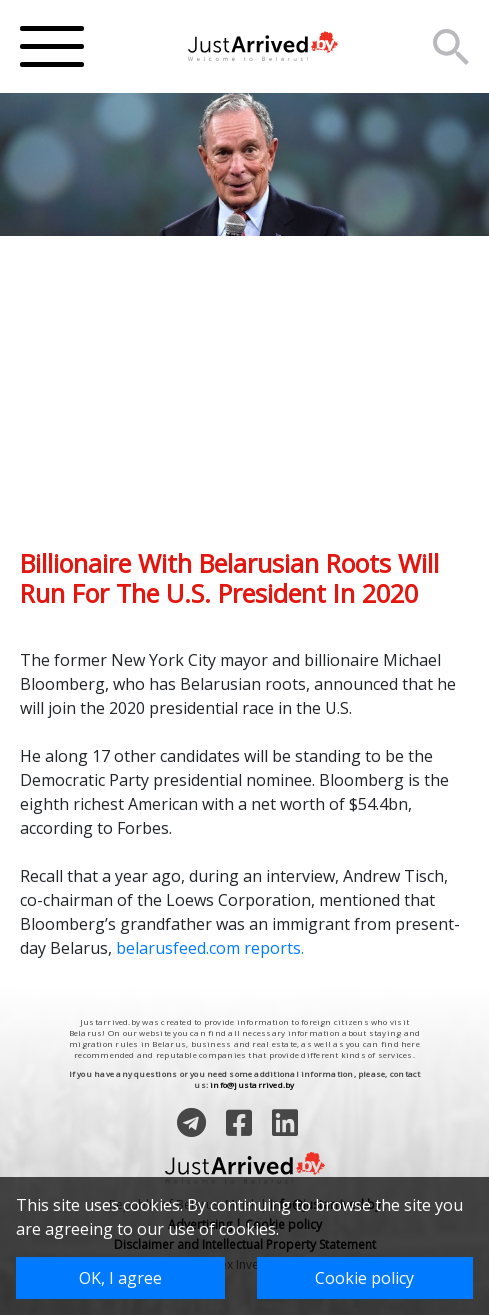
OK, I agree (120, 1278)
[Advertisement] (244, 408)
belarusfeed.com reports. (210, 948)
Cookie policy (364, 1278)
